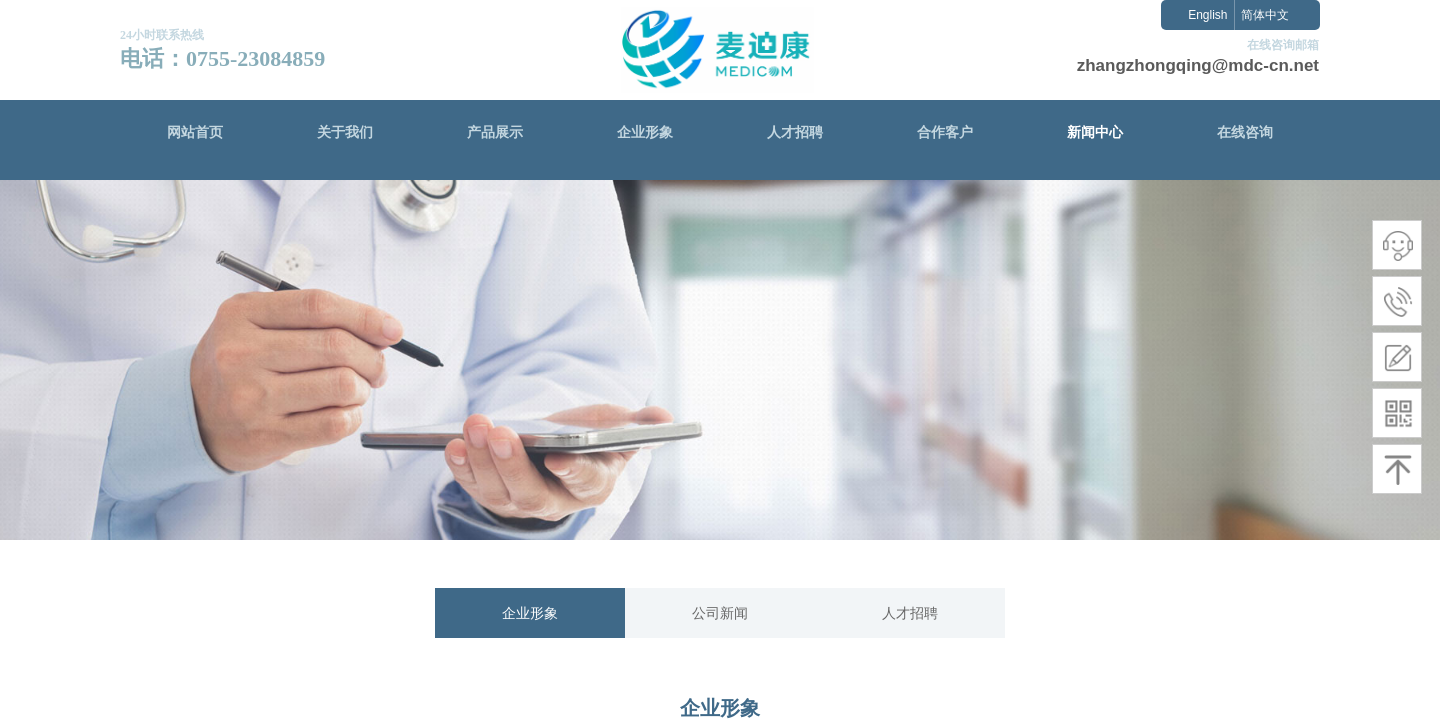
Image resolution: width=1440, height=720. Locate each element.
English (1207, 15)
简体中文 (1265, 15)
